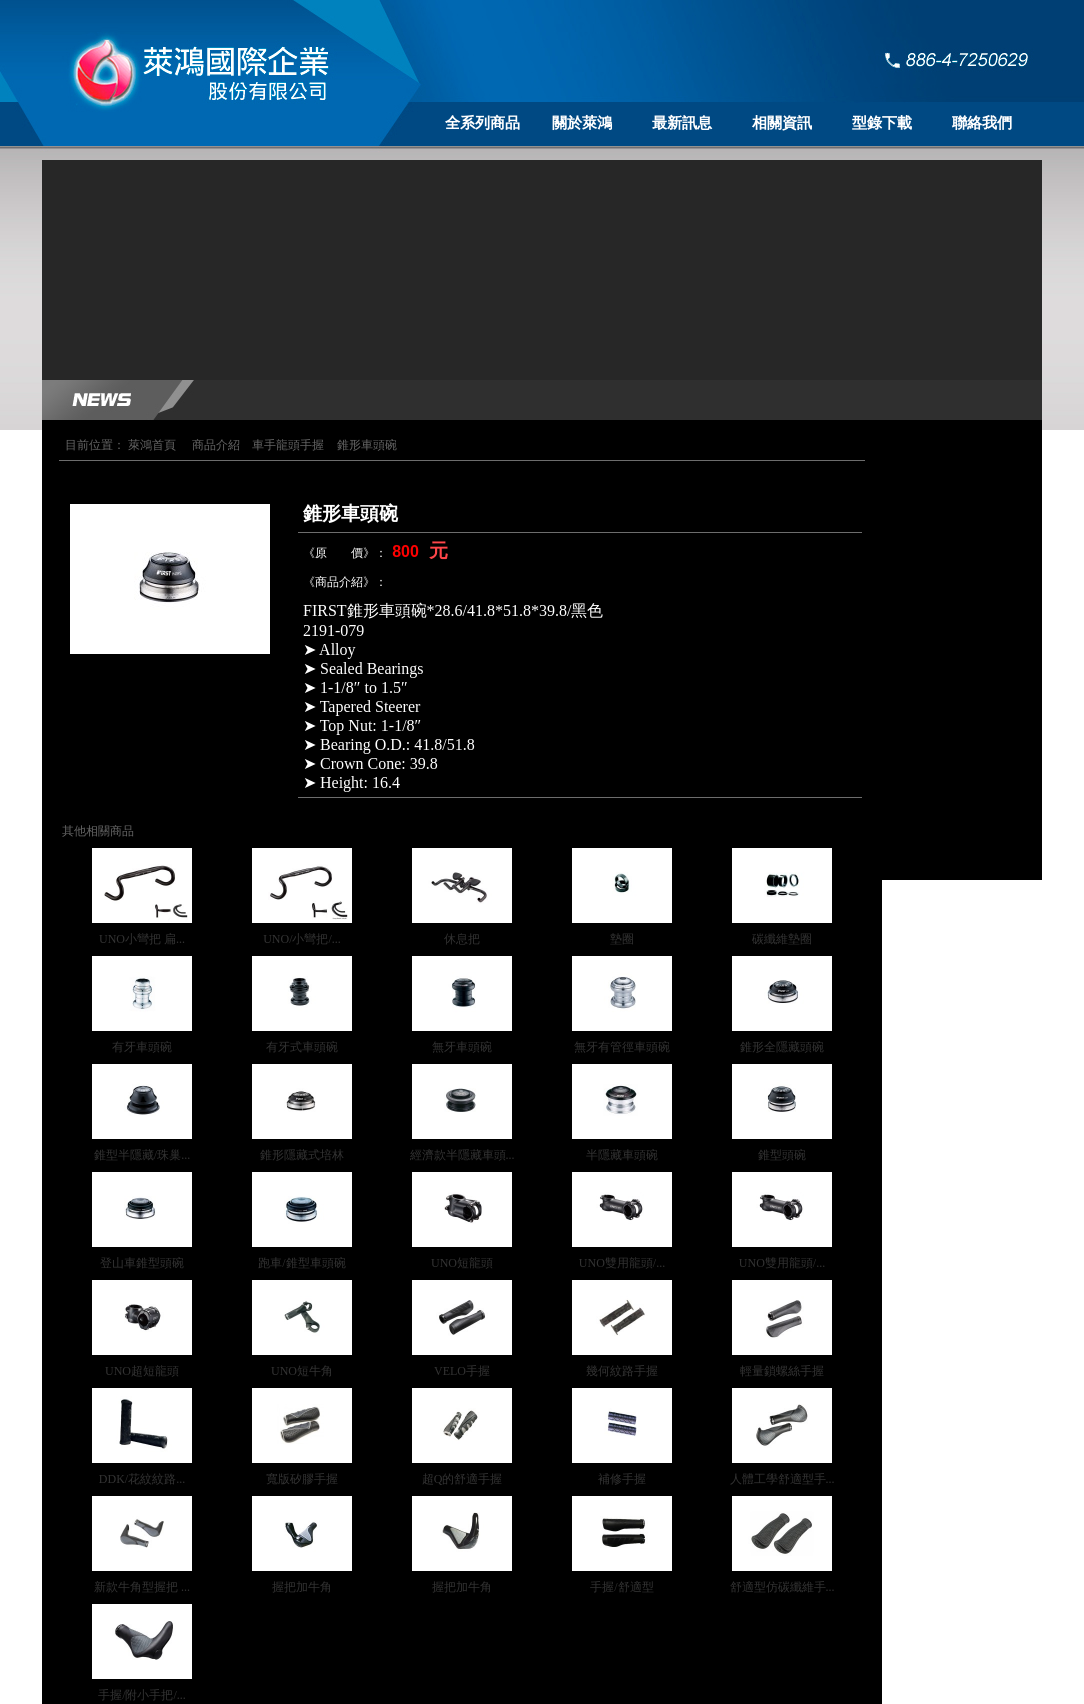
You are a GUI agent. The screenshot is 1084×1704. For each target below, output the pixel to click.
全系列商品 (482, 123)
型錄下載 (882, 123)
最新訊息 (682, 123)
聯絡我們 (982, 123)
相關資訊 (782, 123)
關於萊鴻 (582, 123)
